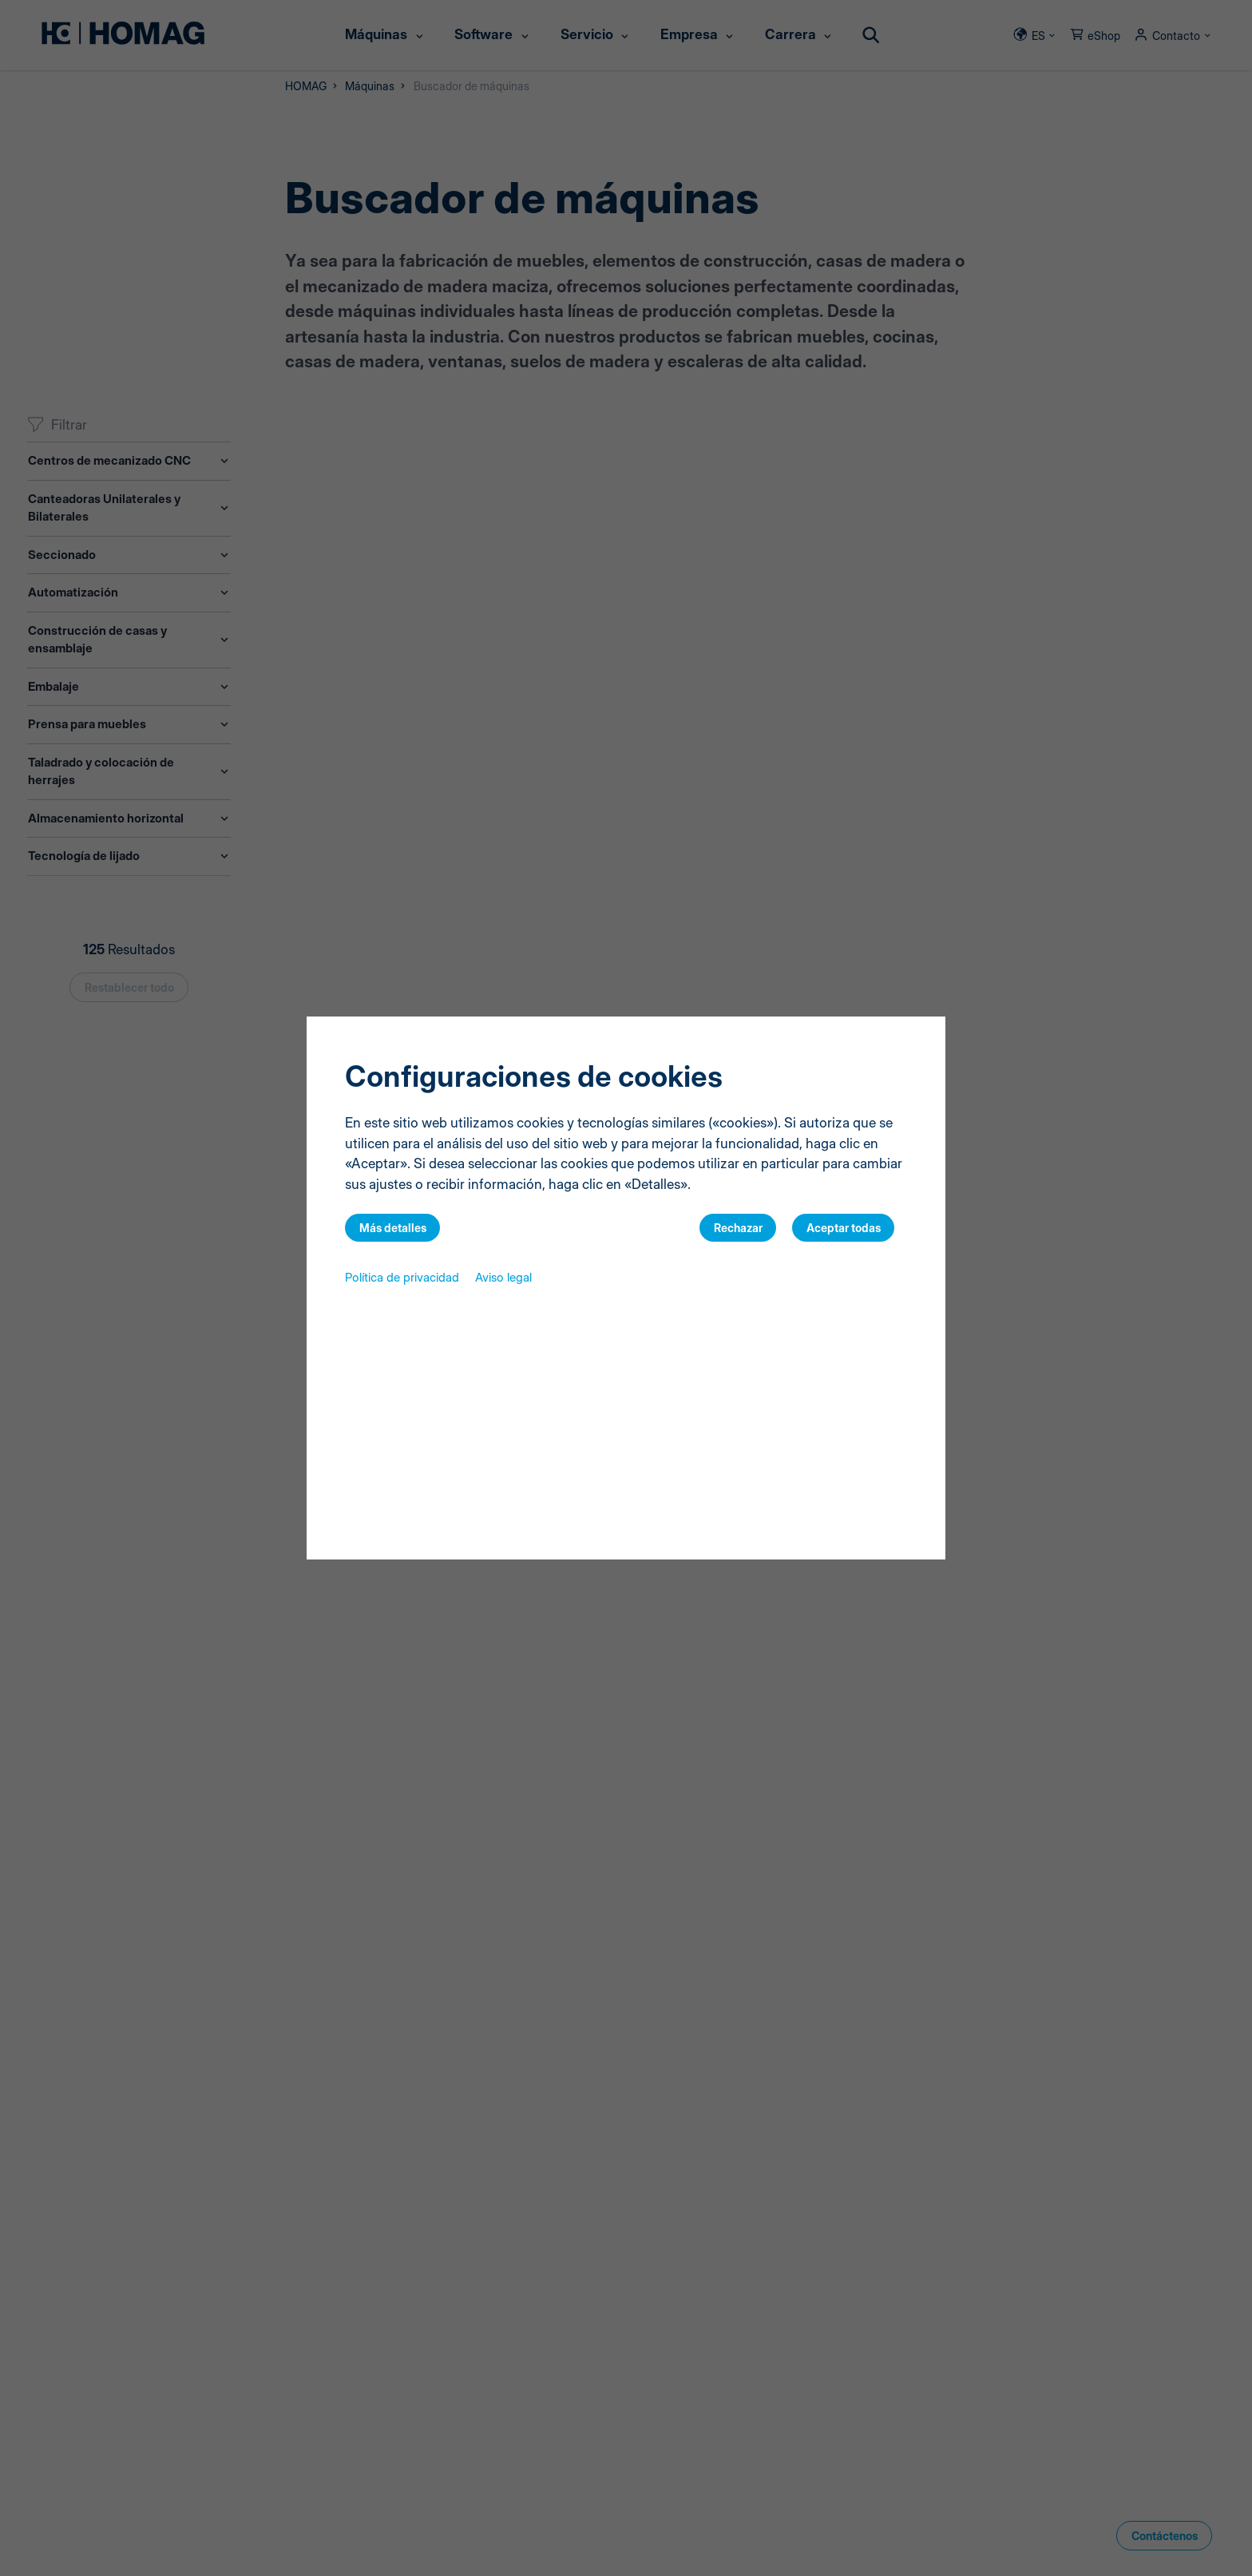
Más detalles (392, 1227)
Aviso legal (503, 1277)
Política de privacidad (402, 1277)
